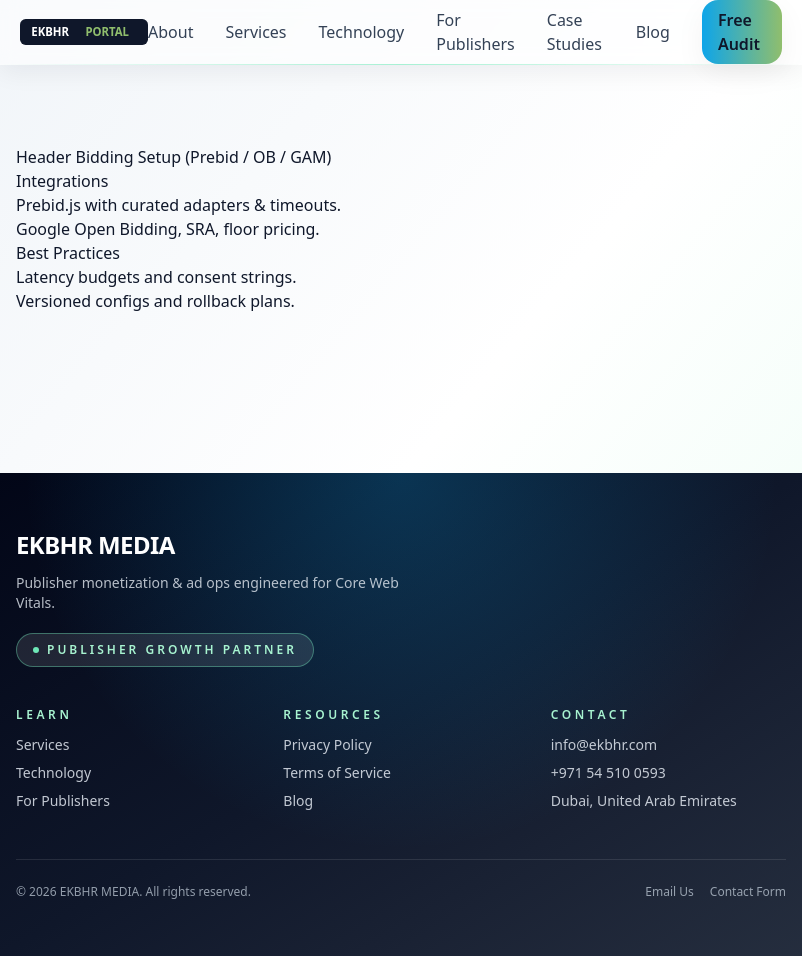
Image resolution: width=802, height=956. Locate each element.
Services (255, 32)
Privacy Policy (327, 744)
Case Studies (574, 32)
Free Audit (739, 32)
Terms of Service (337, 772)
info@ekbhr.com (604, 744)
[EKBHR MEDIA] (84, 32)
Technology (362, 32)
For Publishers (475, 32)
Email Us (669, 892)
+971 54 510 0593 (608, 772)
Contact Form (748, 892)
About (170, 32)
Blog (653, 32)
